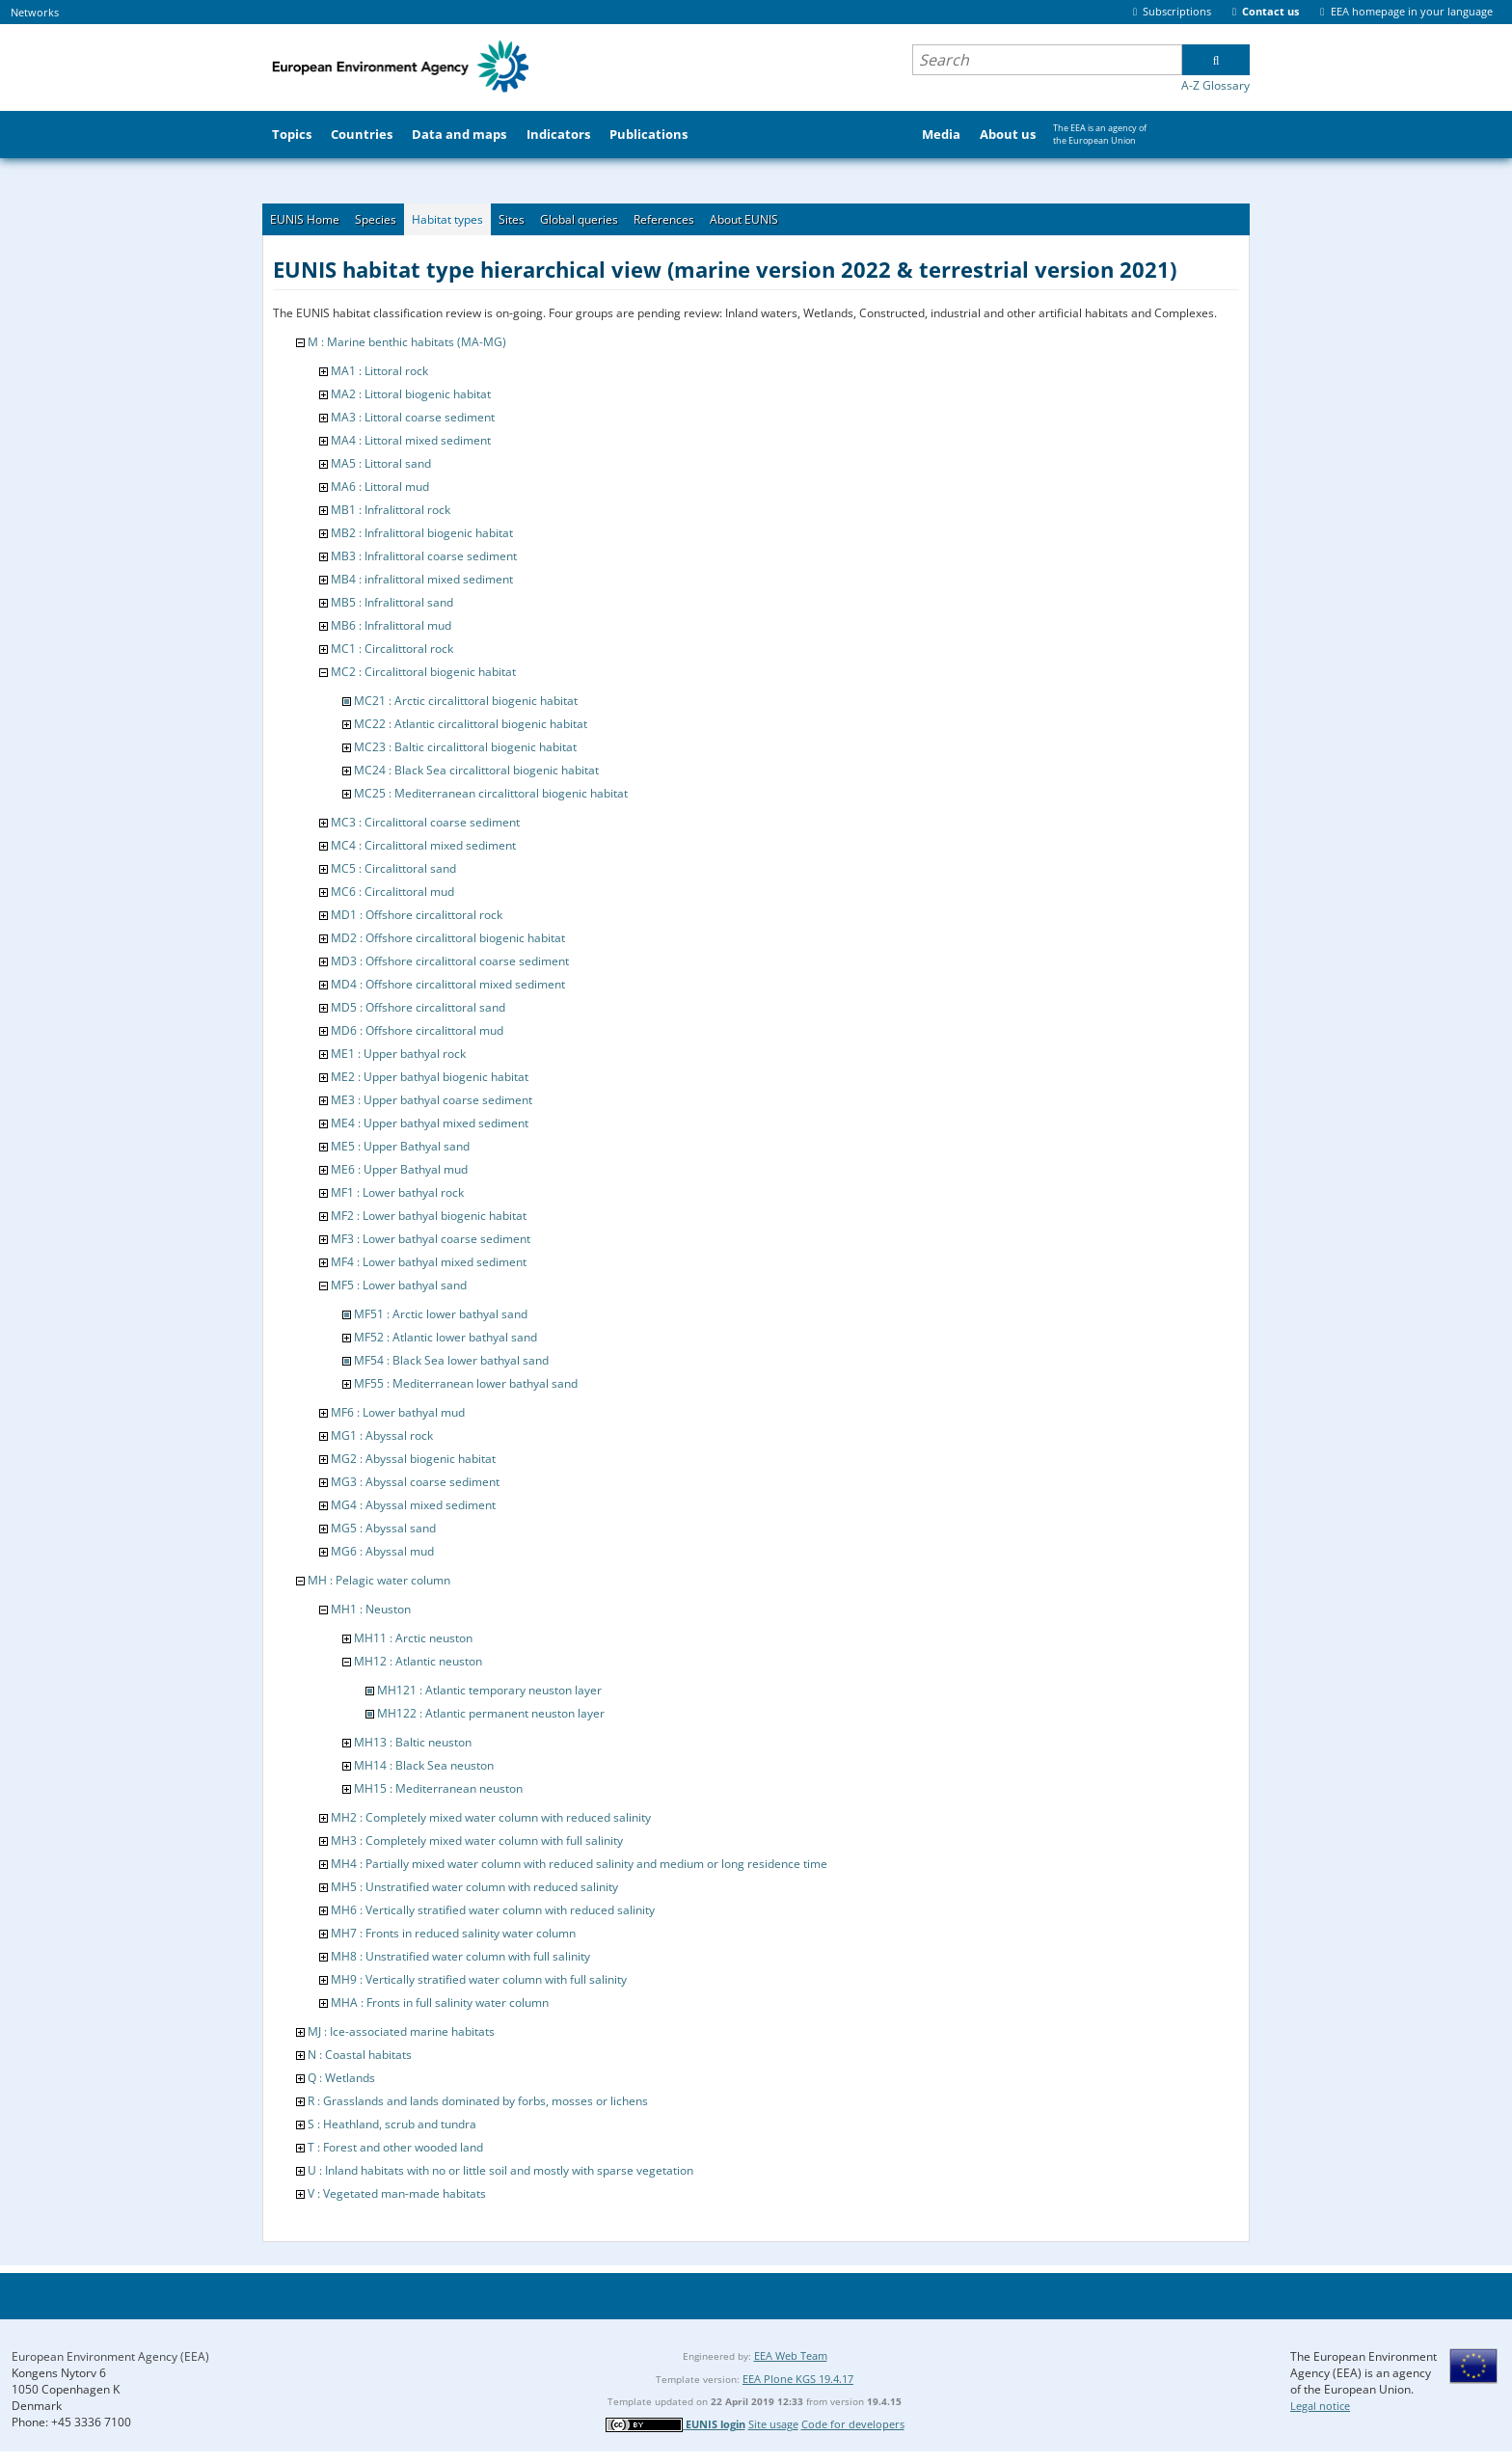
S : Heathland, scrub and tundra (392, 2124)
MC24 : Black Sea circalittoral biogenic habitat (476, 770)
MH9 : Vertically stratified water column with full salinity (479, 1979)
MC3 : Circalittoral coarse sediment (425, 822)
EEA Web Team (790, 2355)
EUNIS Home (304, 219)
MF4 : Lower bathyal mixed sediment (428, 1262)
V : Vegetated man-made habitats (397, 2193)
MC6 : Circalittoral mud (392, 891)
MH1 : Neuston (371, 1609)
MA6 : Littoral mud (380, 486)
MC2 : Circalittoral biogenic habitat (423, 671)
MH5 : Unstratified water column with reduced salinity (474, 1887)
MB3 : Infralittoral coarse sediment (424, 556)
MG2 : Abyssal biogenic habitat (413, 1458)
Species (375, 219)
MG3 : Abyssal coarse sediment (415, 1482)
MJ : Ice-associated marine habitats (401, 2031)
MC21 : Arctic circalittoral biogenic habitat (466, 700)
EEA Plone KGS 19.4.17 (797, 2378)
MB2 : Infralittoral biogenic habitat (422, 533)
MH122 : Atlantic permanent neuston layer (491, 1713)
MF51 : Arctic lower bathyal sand (440, 1314)
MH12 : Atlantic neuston (418, 1661)
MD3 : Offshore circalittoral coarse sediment (450, 961)
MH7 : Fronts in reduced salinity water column (453, 1933)
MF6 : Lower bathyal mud (398, 1412)
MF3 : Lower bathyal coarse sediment (430, 1239)
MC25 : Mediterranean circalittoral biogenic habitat (491, 793)
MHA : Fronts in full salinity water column (440, 2002)
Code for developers (852, 2424)
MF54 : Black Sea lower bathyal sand (451, 1360)
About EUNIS (744, 219)
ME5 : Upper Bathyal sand (400, 1146)
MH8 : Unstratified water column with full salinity (460, 1956)
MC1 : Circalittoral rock (392, 648)
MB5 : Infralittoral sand (392, 602)
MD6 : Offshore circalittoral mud (417, 1030)
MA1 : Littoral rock (379, 371)
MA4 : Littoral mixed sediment (411, 440)
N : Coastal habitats (360, 2054)
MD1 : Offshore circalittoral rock (416, 915)
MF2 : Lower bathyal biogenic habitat (428, 1215)
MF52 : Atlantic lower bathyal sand (445, 1337)
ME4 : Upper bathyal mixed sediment (429, 1123)
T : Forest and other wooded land (395, 2147)
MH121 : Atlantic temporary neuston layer (489, 1690)
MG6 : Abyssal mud (382, 1551)
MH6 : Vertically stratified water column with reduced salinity (493, 1910)
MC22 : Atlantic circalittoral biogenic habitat (470, 724)
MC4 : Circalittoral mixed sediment (423, 845)
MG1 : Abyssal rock (382, 1435)
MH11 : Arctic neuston (413, 1638)
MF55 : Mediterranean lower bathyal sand (466, 1383)
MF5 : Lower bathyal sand (399, 1285)
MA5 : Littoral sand (381, 463)
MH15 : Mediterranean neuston (438, 1788)
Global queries (579, 219)
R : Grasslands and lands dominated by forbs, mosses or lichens (478, 2101)
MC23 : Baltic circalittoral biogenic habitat (465, 747)
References (664, 219)
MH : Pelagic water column (379, 1580)
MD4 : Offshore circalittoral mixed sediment (448, 984)
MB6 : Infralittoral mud (391, 625)
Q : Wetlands (341, 2078)
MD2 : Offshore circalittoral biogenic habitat (448, 938)
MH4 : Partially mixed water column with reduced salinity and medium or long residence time (579, 1863)
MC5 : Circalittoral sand (393, 868)
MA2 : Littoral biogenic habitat (411, 394)
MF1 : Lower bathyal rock (397, 1192)
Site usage (773, 2424)
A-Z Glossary (1215, 85)
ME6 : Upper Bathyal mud (399, 1169)
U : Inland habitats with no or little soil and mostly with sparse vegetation (500, 2170)
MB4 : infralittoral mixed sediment (422, 579)
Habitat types (447, 219)
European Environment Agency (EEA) (110, 2356)
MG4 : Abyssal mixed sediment (413, 1505)
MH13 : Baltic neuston (413, 1742)
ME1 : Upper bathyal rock (398, 1053)
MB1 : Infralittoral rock (390, 509)
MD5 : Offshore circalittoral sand (418, 1007)
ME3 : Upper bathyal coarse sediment (431, 1100)
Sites (512, 219)
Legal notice (1320, 2405)
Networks (35, 12)
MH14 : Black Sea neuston (424, 1765)
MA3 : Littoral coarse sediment (413, 417)
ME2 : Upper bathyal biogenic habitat (429, 1077)
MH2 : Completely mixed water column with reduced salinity (491, 1817)
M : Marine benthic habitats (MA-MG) (407, 342)
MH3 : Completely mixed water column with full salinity (477, 1840)
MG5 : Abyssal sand (383, 1528)
